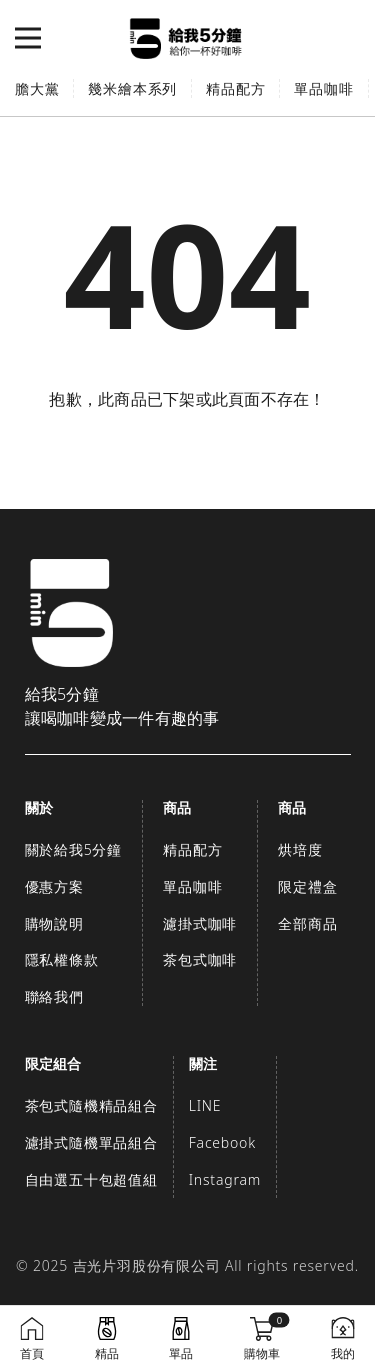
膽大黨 (37, 88)
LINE (205, 1105)
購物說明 (54, 923)
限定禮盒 (307, 886)
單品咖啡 (323, 88)
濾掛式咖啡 (200, 923)
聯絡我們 (54, 996)
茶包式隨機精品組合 (91, 1105)
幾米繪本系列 (132, 88)
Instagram (225, 1179)
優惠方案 (54, 886)
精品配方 (235, 88)
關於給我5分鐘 (74, 849)
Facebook (222, 1142)
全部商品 (307, 923)
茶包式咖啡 (200, 959)
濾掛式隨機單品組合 (91, 1142)
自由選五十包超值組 (91, 1179)
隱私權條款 (62, 959)
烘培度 (300, 849)
